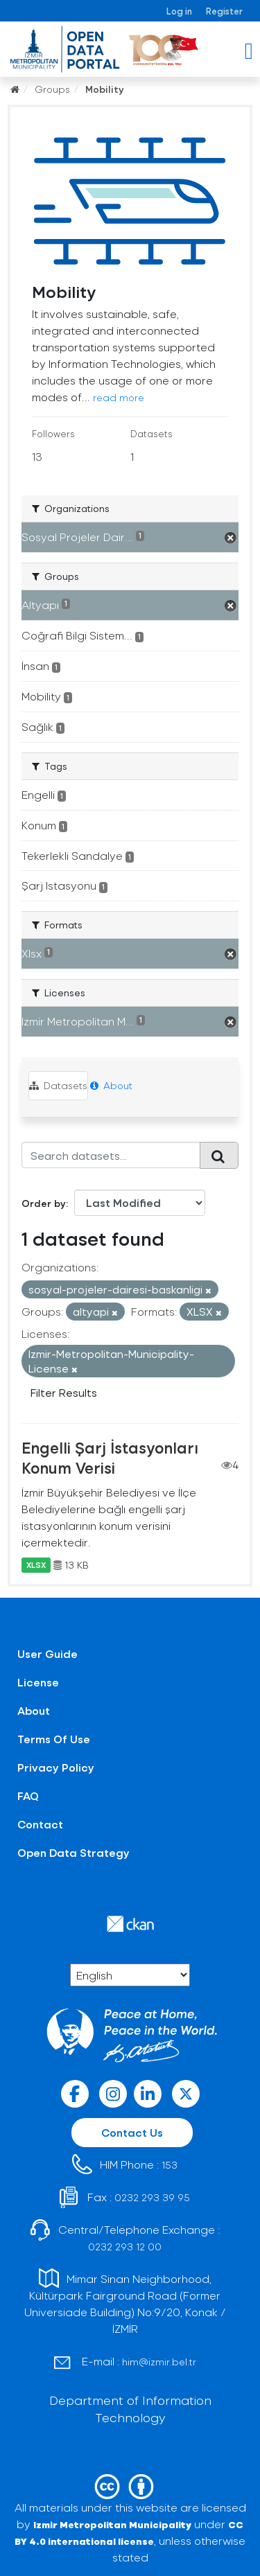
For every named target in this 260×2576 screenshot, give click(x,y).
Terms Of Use (53, 1738)
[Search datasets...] (110, 1155)
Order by (43, 1203)
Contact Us (132, 2132)
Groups (52, 89)
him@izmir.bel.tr (159, 2361)
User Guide (47, 1653)
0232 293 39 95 (152, 2197)
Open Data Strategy (73, 1852)
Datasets (58, 1085)
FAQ (28, 1795)
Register (224, 11)
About (111, 1085)
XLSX (36, 1565)
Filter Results (64, 1392)
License (38, 1682)
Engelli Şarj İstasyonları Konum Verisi (109, 1457)
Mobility (104, 89)
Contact (40, 1824)
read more (118, 397)
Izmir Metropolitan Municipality (112, 2524)
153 (169, 2164)
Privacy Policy (55, 1767)
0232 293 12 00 (125, 2246)
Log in (179, 11)
